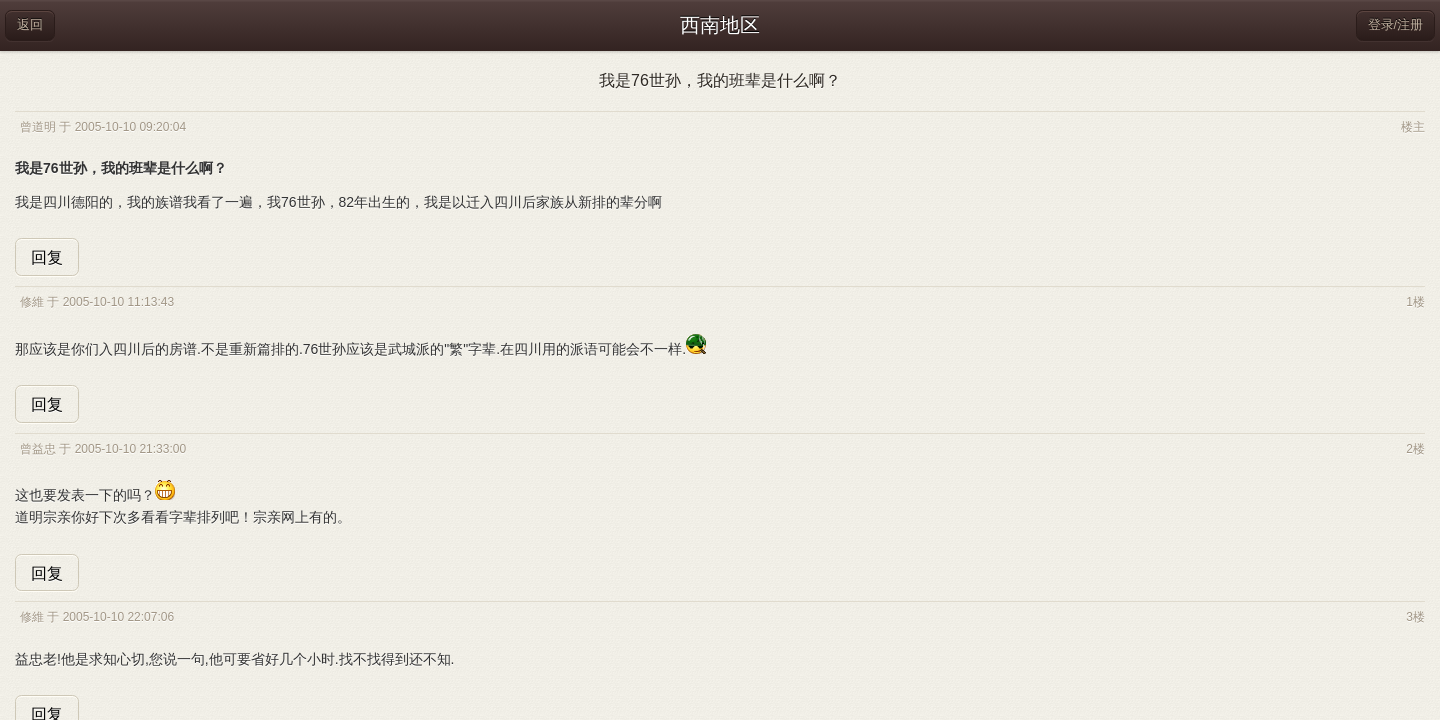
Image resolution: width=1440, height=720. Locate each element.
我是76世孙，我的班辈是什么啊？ (720, 80)
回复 (47, 257)
